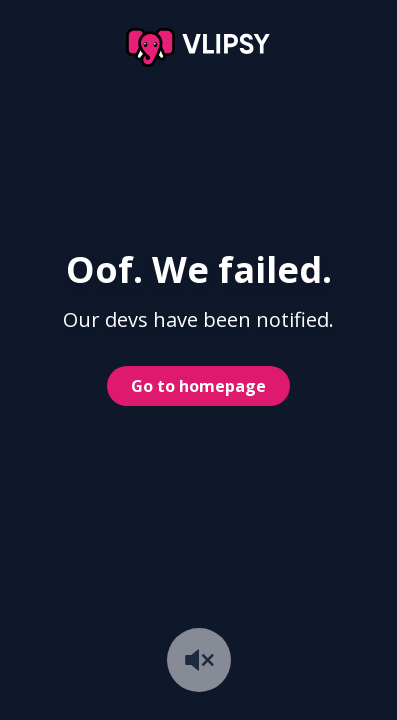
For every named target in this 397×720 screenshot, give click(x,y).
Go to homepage (198, 386)
